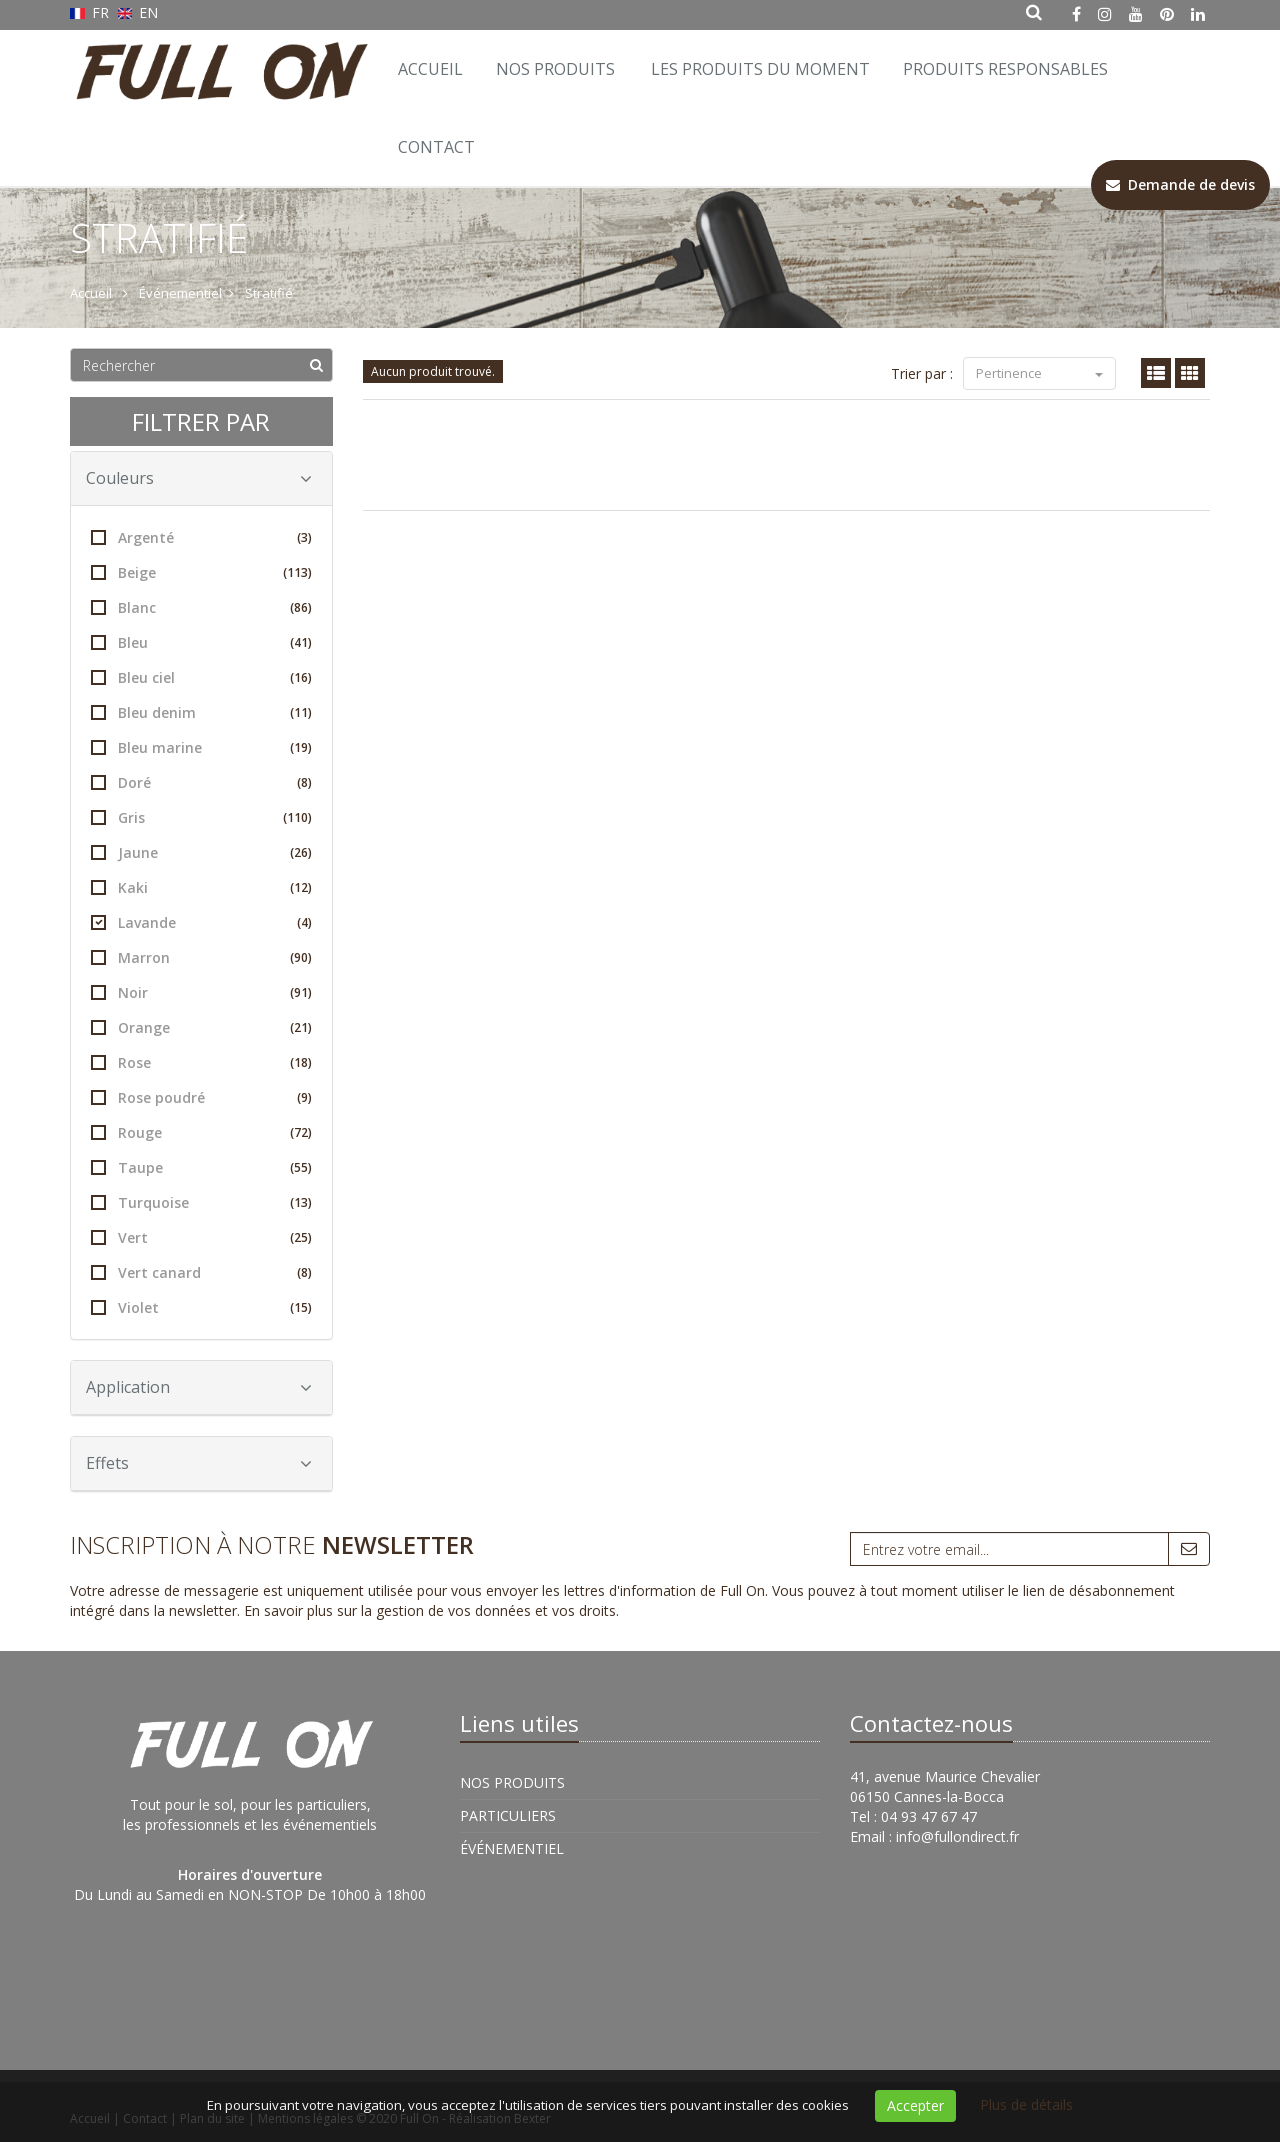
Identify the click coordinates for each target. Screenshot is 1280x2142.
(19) (301, 747)
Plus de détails (1026, 2104)
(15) (301, 1307)
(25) (301, 1237)
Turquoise (201, 1202)
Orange (201, 1027)
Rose (201, 1062)
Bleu (201, 642)
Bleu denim (201, 712)
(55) (301, 1167)
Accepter (915, 2105)
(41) (301, 642)
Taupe (201, 1167)
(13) (301, 1202)
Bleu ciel (201, 677)
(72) (301, 1132)
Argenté (201, 537)
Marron (201, 957)
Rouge (201, 1132)
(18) (301, 1062)
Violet (201, 1307)
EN (138, 12)
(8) (304, 782)
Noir (201, 992)
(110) (297, 817)
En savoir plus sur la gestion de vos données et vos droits (430, 1610)
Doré (201, 782)
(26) (301, 852)
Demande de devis (1180, 184)
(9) (304, 1097)
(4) (304, 922)
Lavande (201, 922)
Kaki (201, 887)
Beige (201, 572)
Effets (199, 1463)
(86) (301, 607)
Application (199, 1387)
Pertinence (1039, 373)
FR (91, 12)
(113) (297, 572)
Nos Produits (555, 69)
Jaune (201, 852)
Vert (201, 1237)
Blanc (201, 607)
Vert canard (201, 1272)
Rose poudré (201, 1097)
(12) (301, 887)
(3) (304, 537)
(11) (301, 712)
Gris (201, 817)
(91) (301, 992)
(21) (301, 1027)
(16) (301, 677)
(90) (301, 957)
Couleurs (199, 478)
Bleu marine (201, 747)
